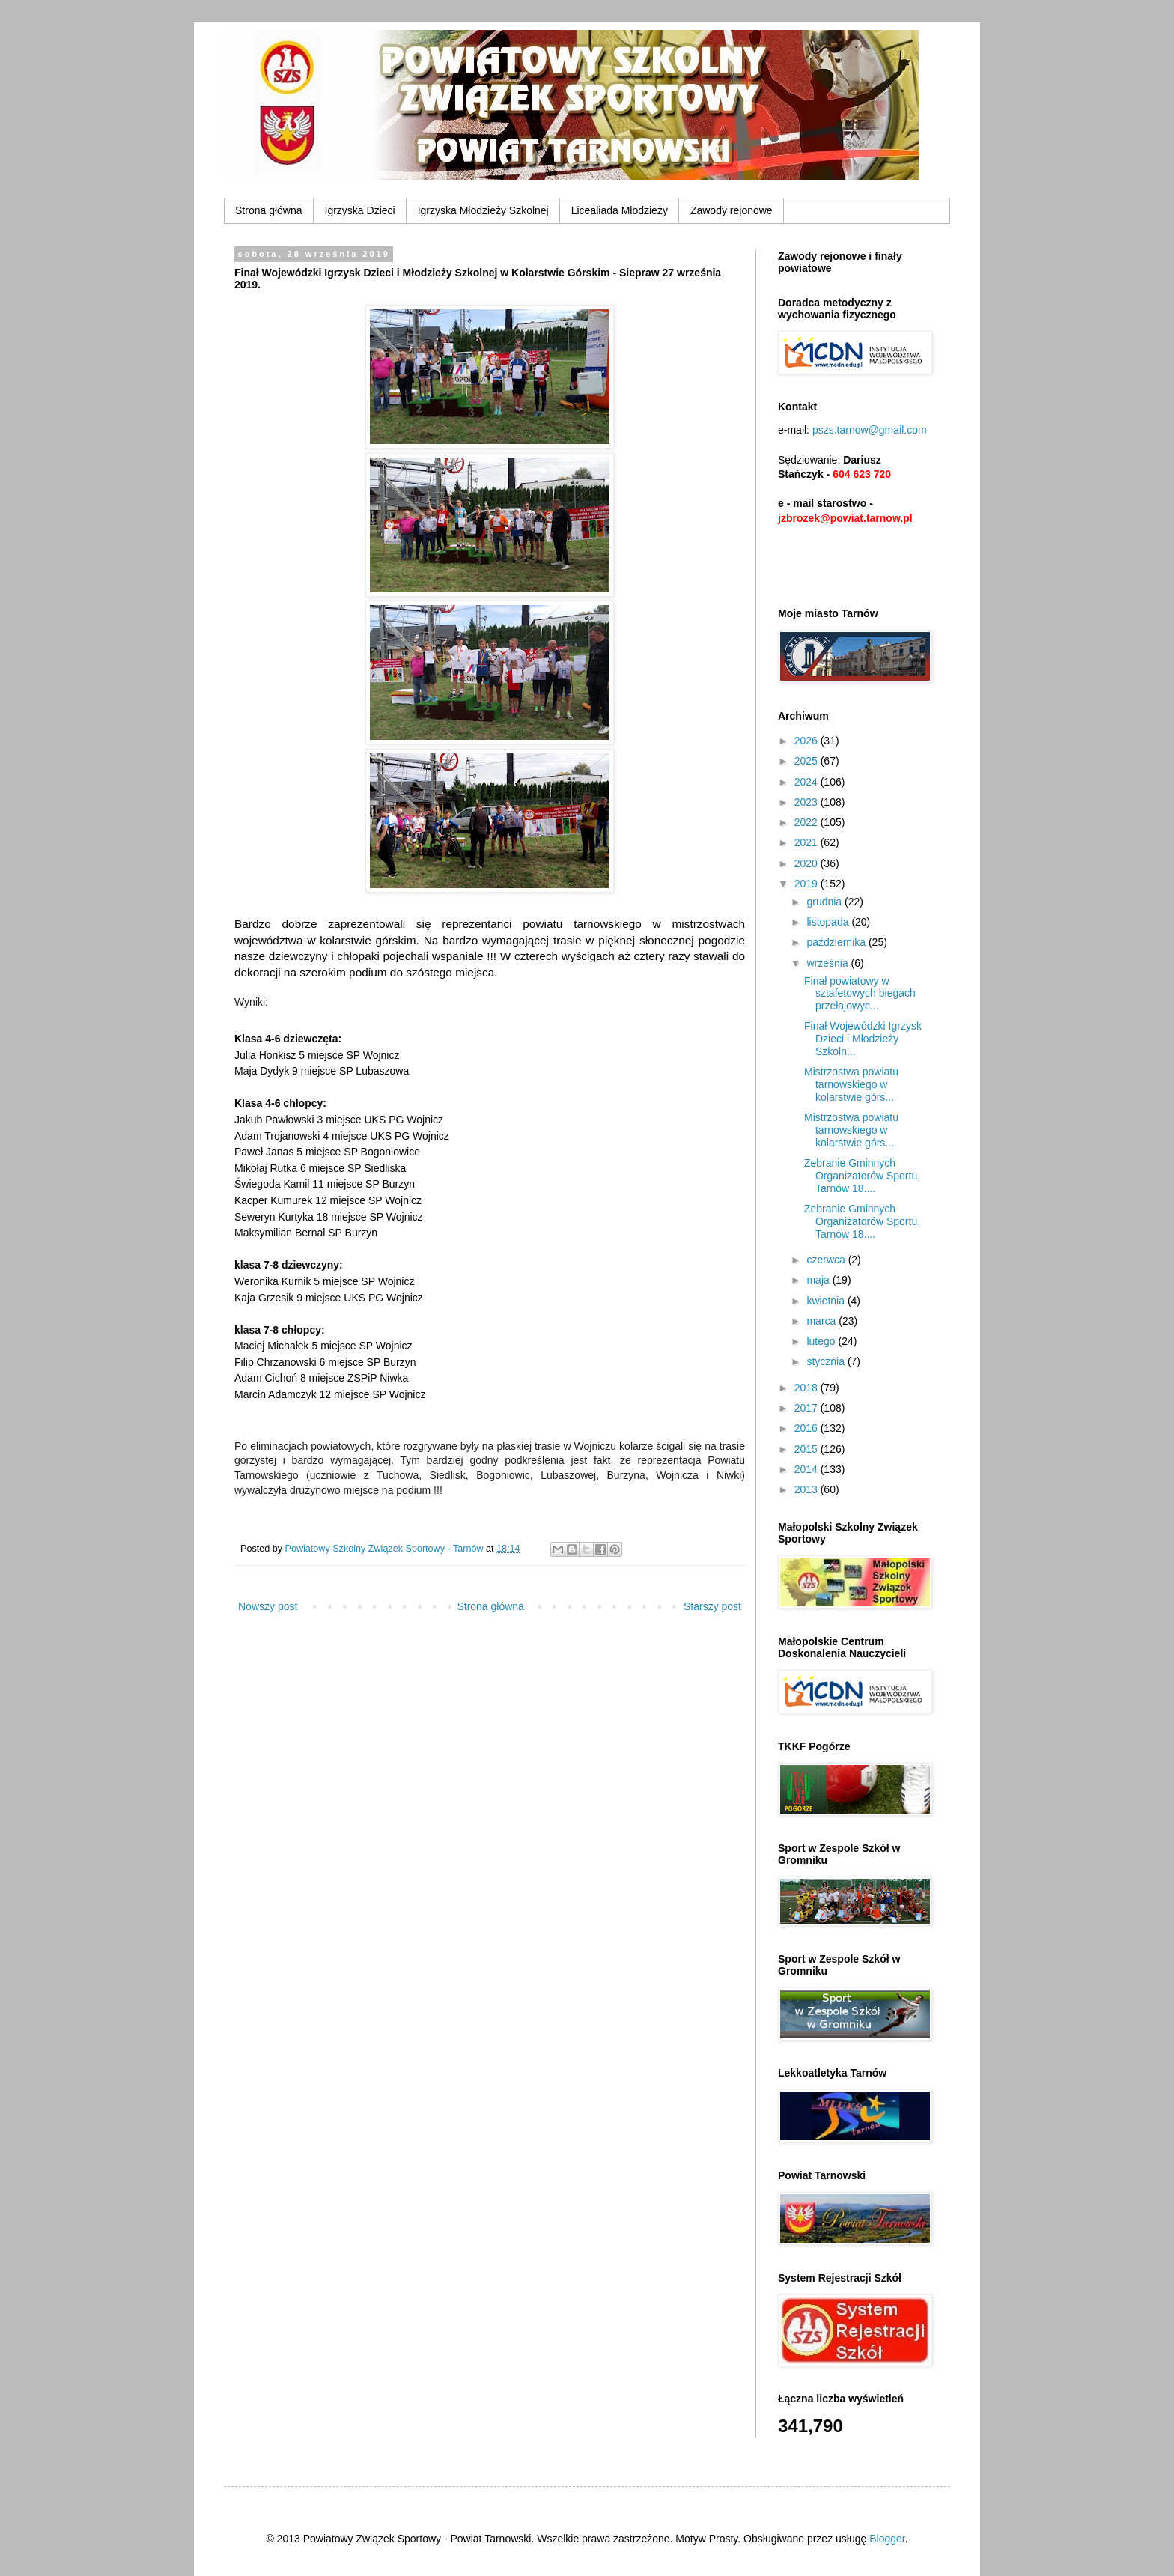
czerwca (827, 1260)
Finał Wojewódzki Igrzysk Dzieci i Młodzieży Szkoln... (863, 1038)
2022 (807, 822)
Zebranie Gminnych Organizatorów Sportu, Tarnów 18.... (862, 1175)
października (837, 942)
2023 (807, 802)
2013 (807, 1489)
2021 (807, 842)
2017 (807, 1408)
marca (822, 1321)
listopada (828, 922)
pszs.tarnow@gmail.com (869, 430)
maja (819, 1280)
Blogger (886, 2539)
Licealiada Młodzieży (619, 210)
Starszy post (712, 1606)
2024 (807, 782)
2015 (807, 1449)
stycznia (826, 1361)
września (828, 963)
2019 (807, 884)
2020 (807, 863)
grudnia (825, 902)
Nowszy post (267, 1606)
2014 (807, 1469)
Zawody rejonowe (731, 210)
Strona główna (268, 210)
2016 (807, 1428)
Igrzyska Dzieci (360, 210)
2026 (807, 741)
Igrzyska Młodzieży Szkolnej (483, 210)
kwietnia (826, 1301)
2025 (807, 761)
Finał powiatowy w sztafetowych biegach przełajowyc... (860, 993)
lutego (822, 1341)
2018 (807, 1388)
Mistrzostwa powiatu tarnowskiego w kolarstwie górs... (851, 1084)
